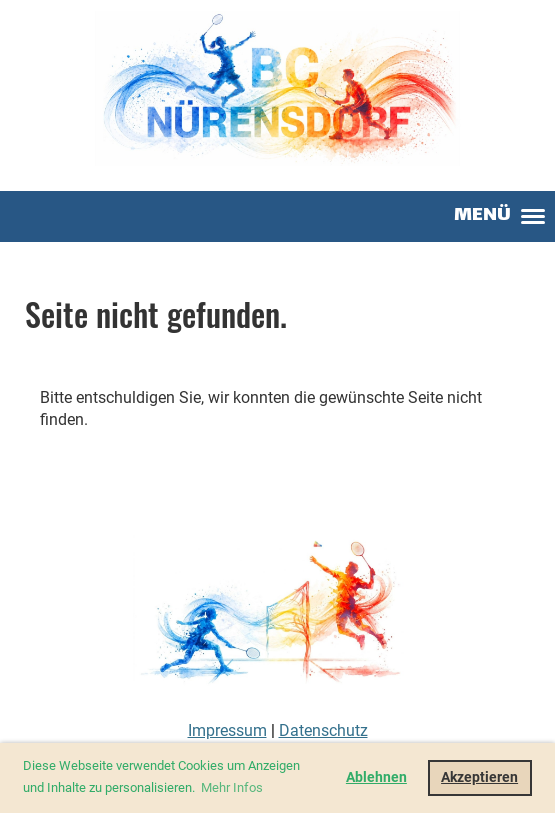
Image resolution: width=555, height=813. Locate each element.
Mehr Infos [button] (232, 787)
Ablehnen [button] (376, 777)
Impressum (227, 730)
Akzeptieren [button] (479, 777)
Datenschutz (323, 730)
